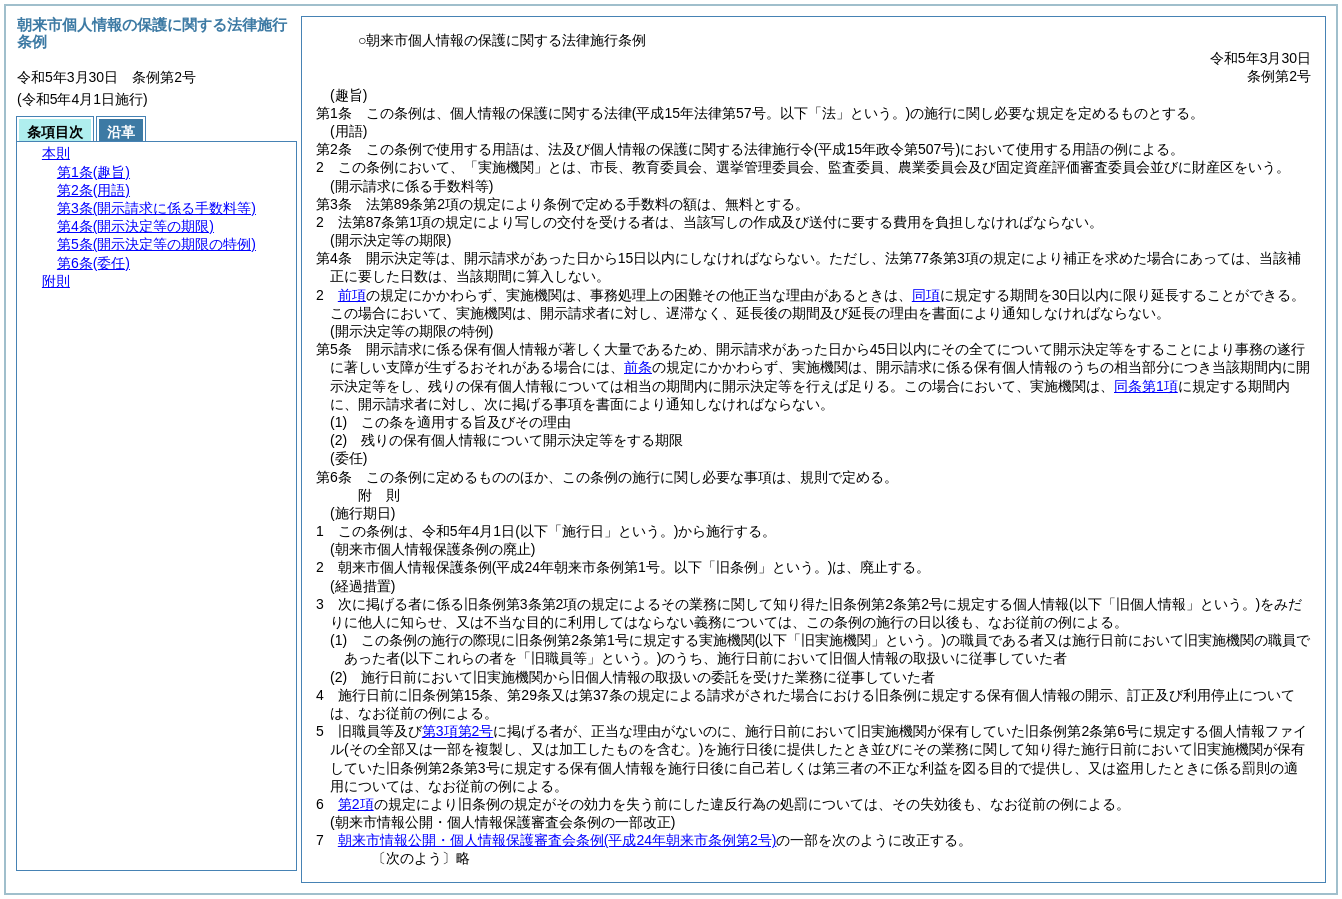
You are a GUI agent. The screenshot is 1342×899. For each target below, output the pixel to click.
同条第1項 (1146, 386)
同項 (926, 295)
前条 (638, 367)
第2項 (356, 804)
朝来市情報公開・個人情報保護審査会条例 (557, 840)
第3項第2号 (458, 731)
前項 (352, 295)
